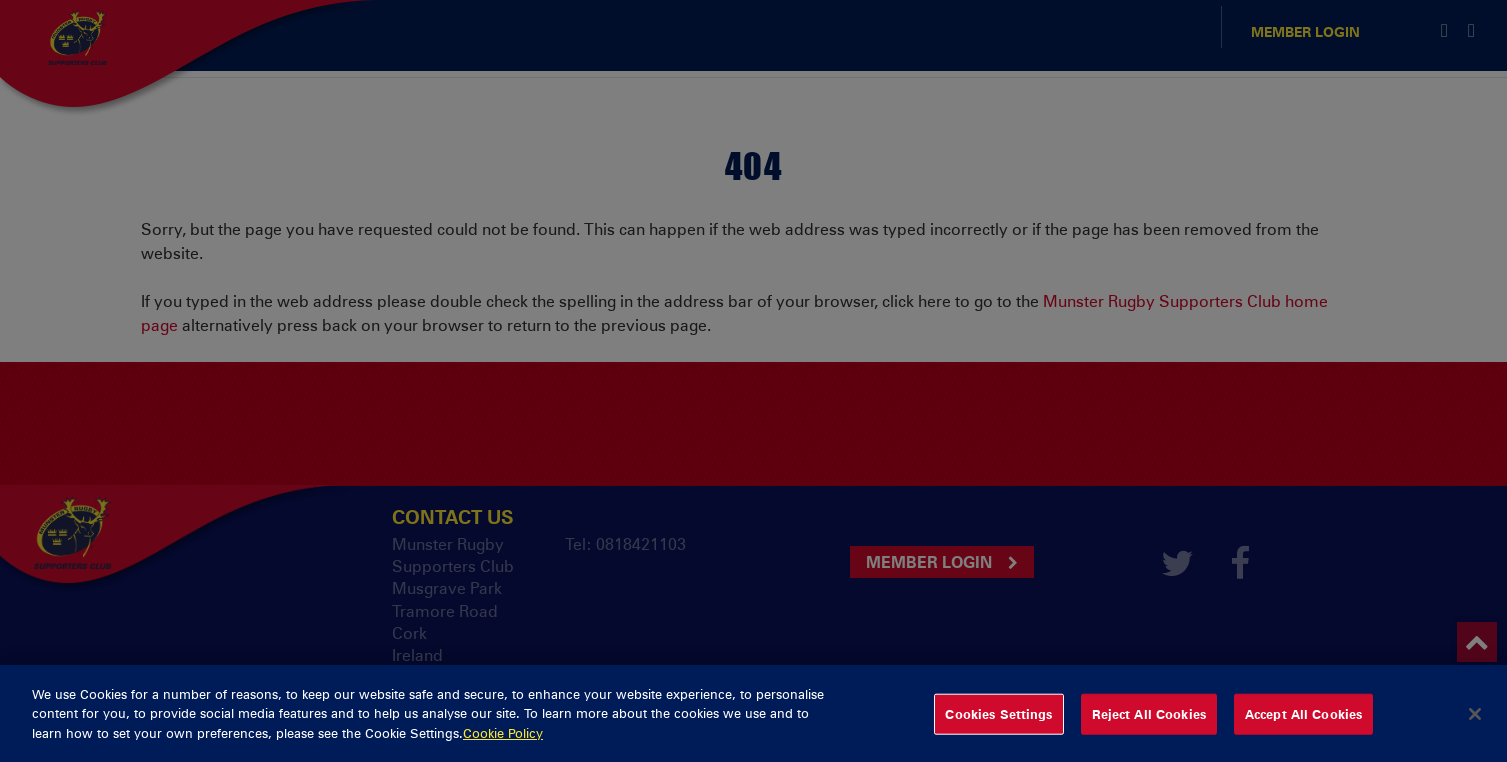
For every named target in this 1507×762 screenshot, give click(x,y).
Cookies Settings (998, 724)
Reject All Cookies (1149, 724)
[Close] (1475, 725)
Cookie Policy (503, 744)
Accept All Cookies (1303, 724)
